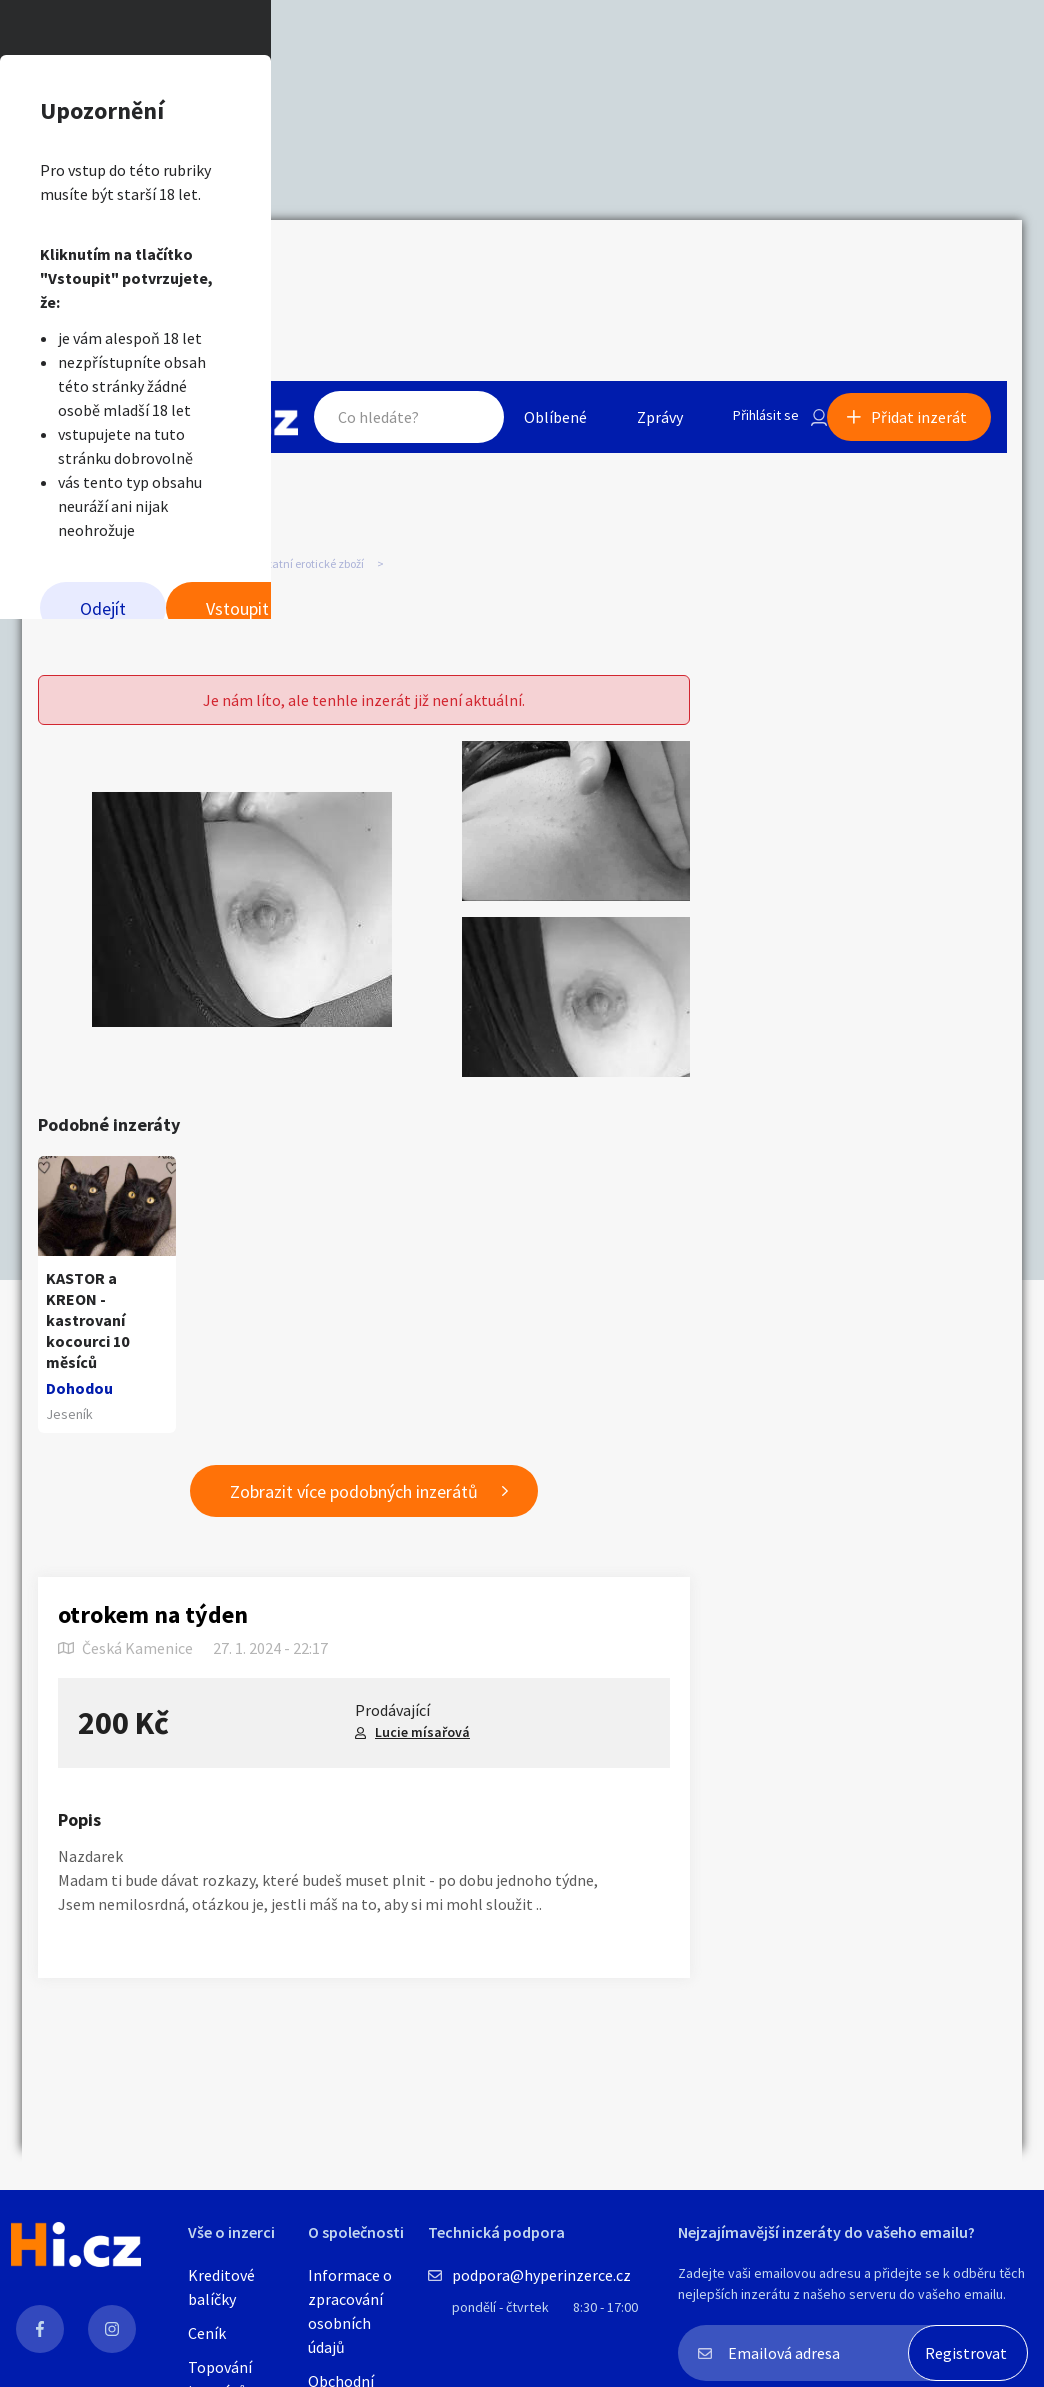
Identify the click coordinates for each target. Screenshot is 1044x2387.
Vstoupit (772, 430)
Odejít (243, 430)
